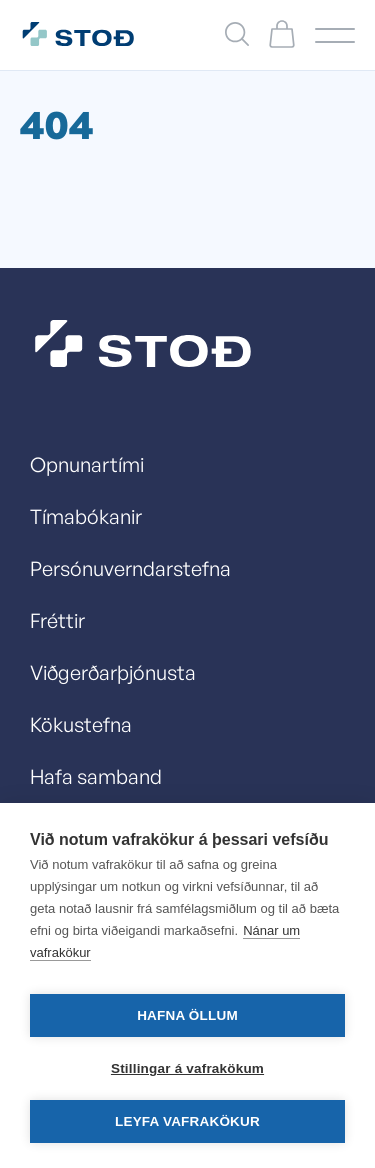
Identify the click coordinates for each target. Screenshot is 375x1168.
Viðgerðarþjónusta (113, 672)
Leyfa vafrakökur (187, 1121)
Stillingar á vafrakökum (187, 1068)
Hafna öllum (187, 1015)
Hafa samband (96, 776)
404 (56, 124)
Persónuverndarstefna (130, 568)
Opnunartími (87, 464)
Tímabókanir (86, 516)
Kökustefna (81, 724)
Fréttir (57, 620)
